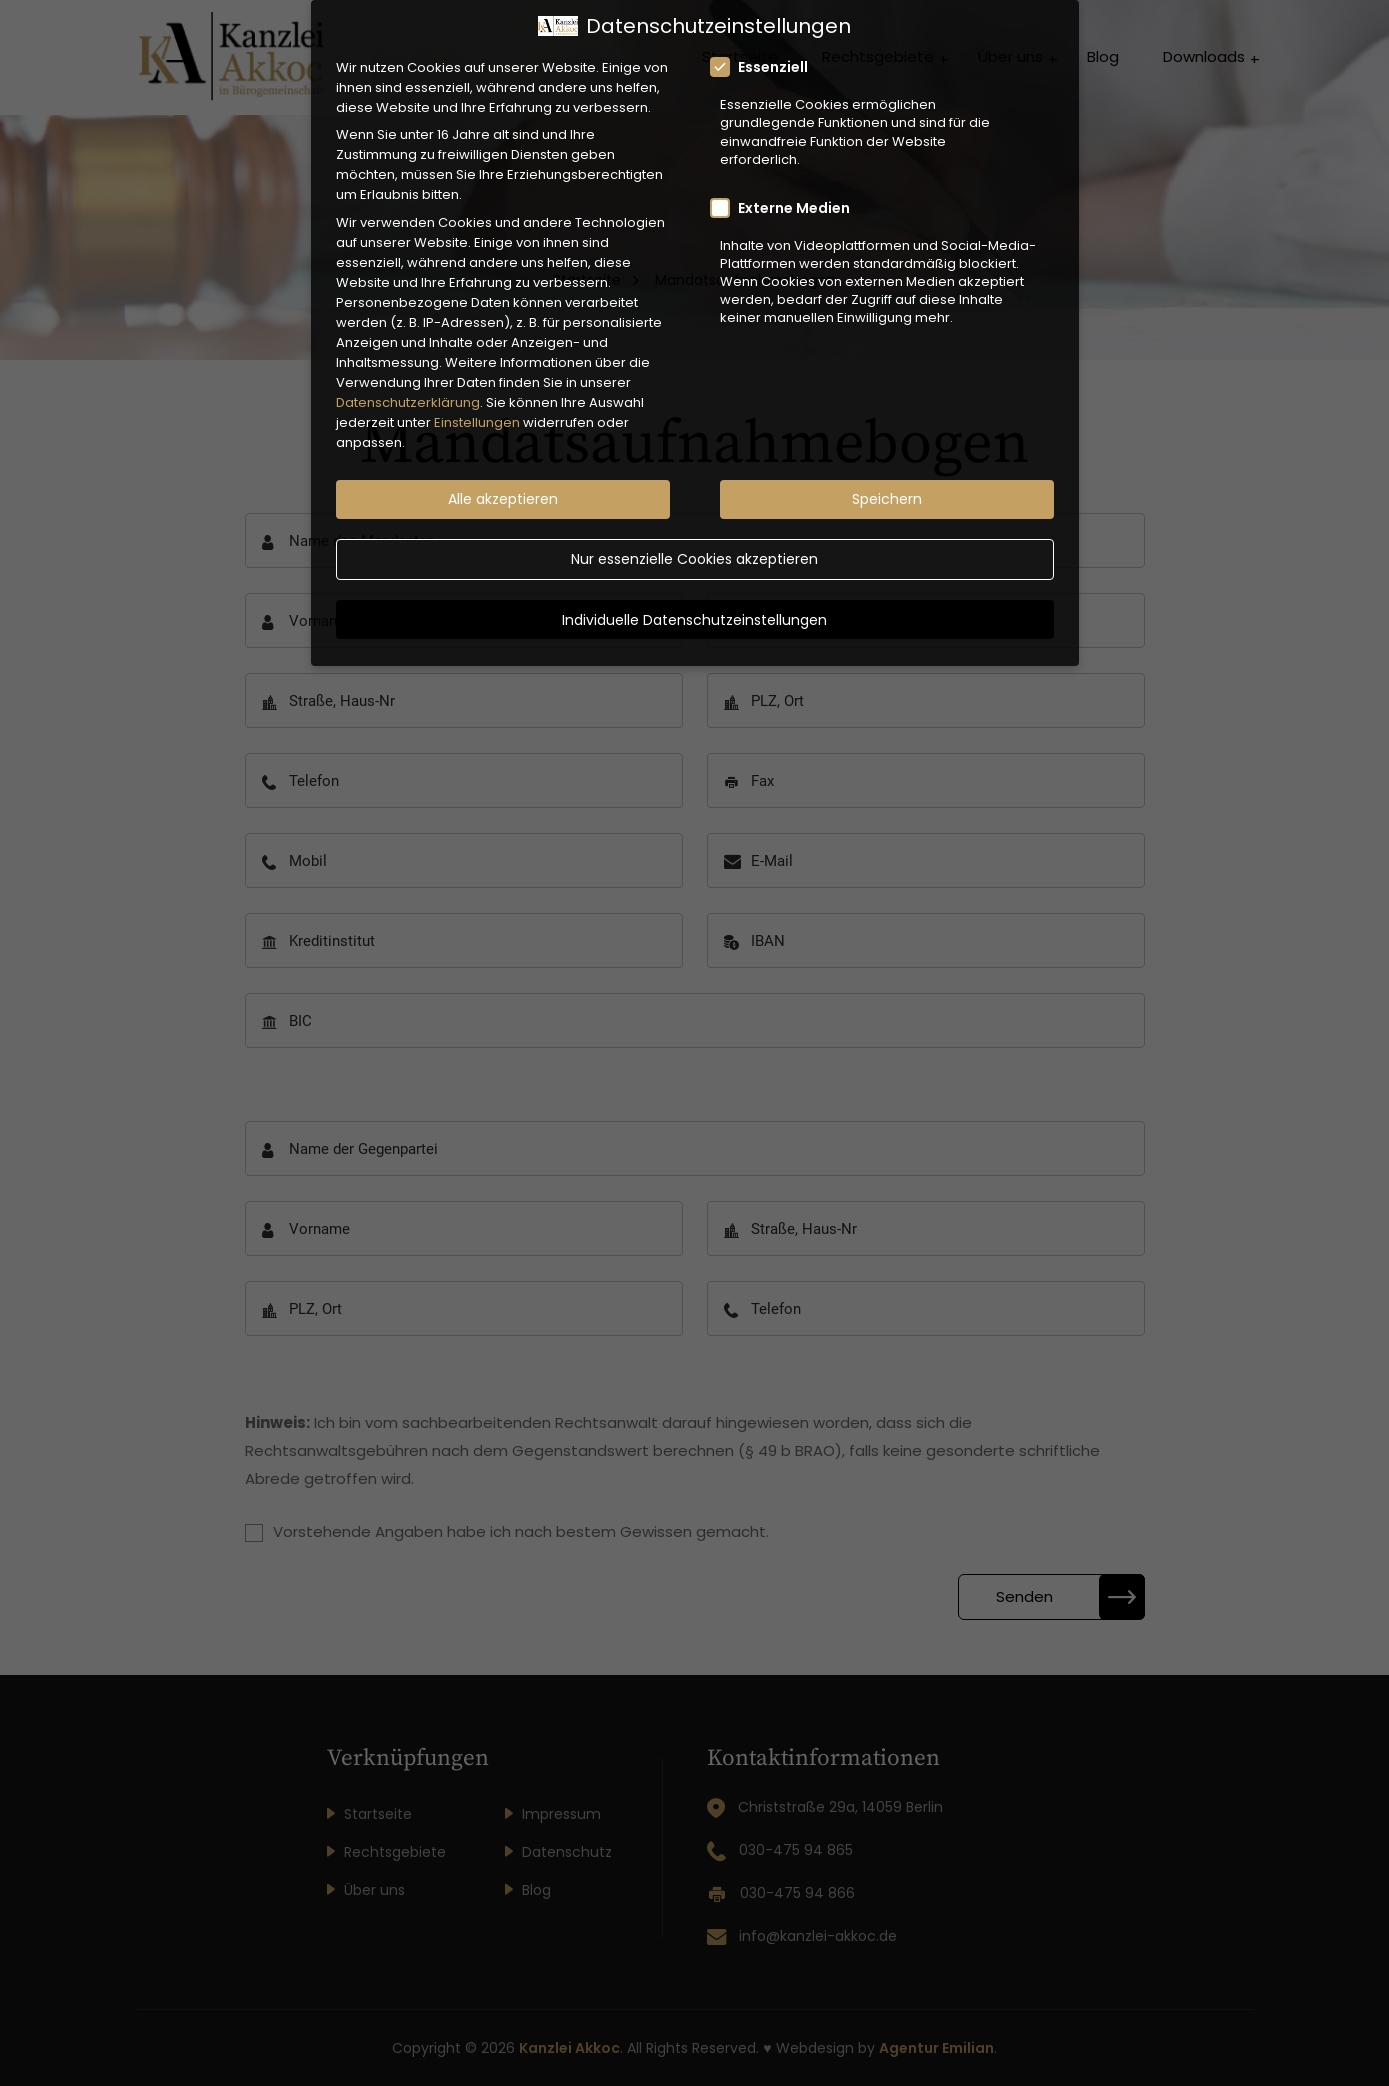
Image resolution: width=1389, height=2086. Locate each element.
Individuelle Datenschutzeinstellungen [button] (694, 600)
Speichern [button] (887, 480)
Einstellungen (477, 403)
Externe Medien (786, 188)
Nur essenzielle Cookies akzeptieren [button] (694, 540)
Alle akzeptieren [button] (503, 480)
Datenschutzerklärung (408, 383)
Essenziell (765, 48)
